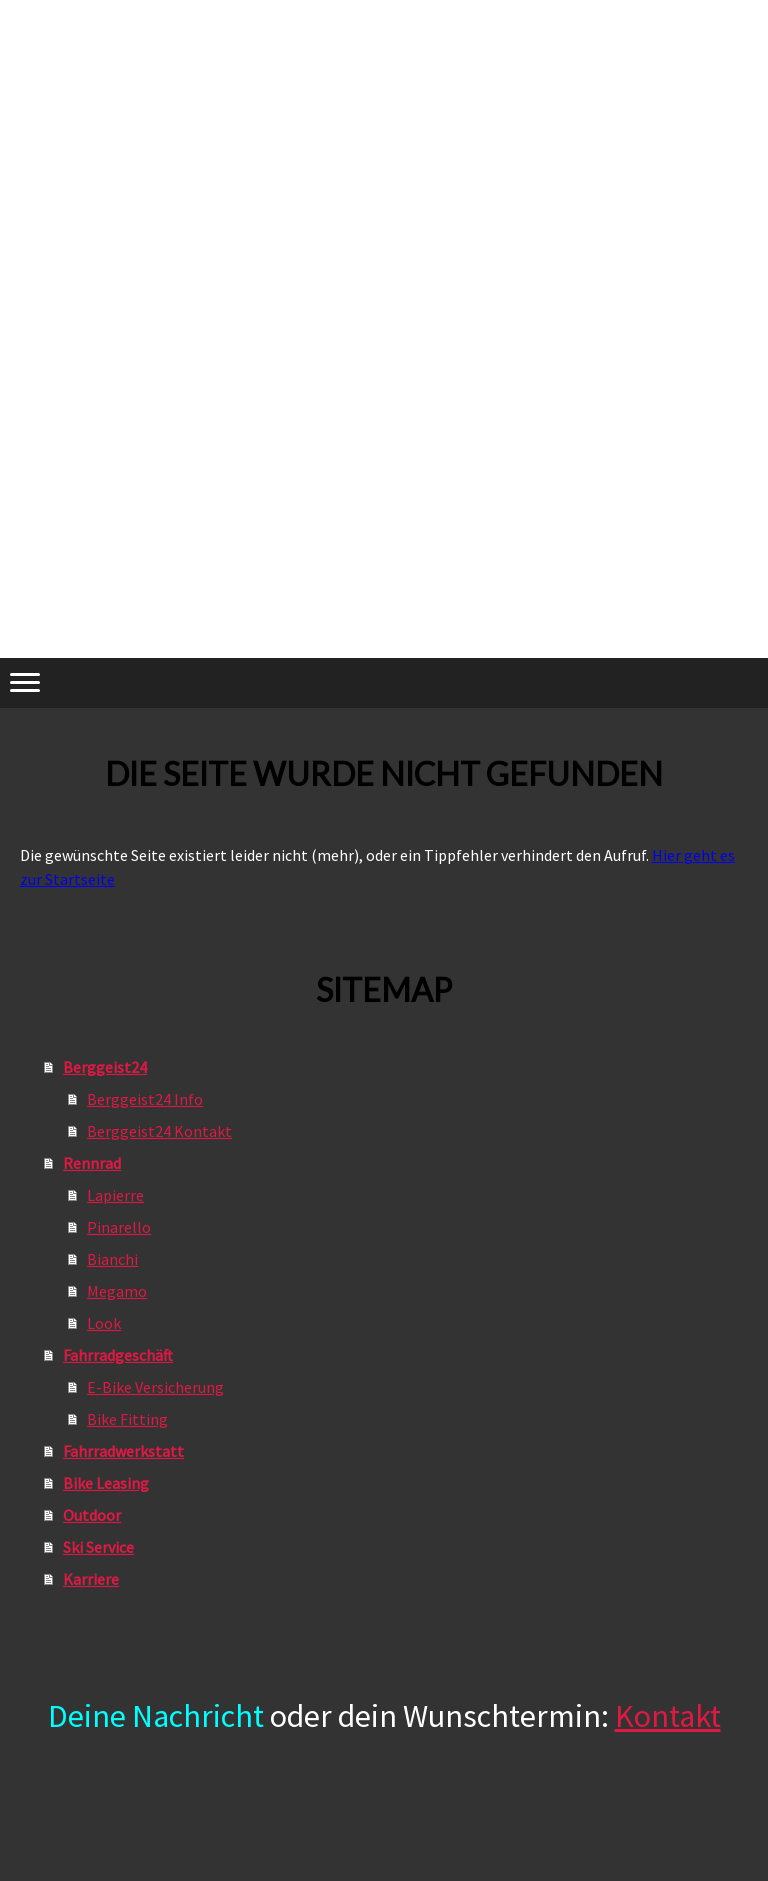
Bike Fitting (127, 1419)
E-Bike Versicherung (155, 1387)
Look (104, 1323)
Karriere (91, 1579)
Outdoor (92, 1515)
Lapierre (115, 1195)
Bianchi (112, 1259)
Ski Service (98, 1547)
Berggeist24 (105, 1067)
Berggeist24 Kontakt (159, 1131)
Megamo (117, 1291)
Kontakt (668, 1716)
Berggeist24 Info (145, 1099)
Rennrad (92, 1163)
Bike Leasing (106, 1483)
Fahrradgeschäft (118, 1355)
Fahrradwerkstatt (123, 1451)
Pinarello (119, 1227)
